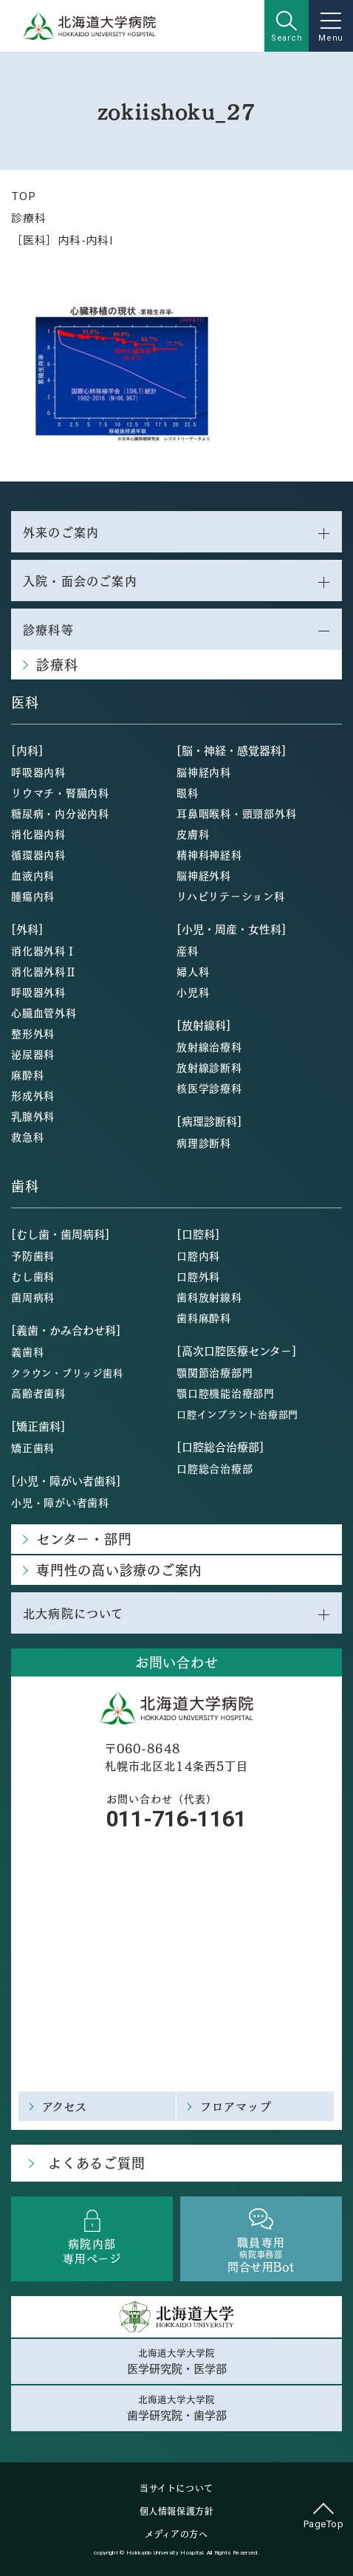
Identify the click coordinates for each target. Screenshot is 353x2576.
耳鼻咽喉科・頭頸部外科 (236, 813)
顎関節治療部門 (214, 1372)
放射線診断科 (209, 1067)
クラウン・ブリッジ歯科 (67, 1373)
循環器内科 (38, 854)
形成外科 (33, 1095)
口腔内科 (198, 1255)
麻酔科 (27, 1074)
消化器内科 (38, 834)
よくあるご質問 (96, 2163)
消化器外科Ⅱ (44, 971)
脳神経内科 (203, 772)
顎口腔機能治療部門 (225, 1393)
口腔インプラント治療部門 (237, 1414)
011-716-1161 (176, 1819)
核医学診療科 (209, 1088)
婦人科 (192, 971)
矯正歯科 (33, 1447)
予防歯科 (33, 1255)
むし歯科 (33, 1276)
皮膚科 (192, 834)
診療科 (28, 217)
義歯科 (27, 1351)
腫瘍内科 (33, 896)
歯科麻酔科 (203, 1317)
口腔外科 (198, 1276)
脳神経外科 (203, 875)
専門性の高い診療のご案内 (119, 1570)
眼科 (187, 792)
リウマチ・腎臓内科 (60, 792)
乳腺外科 (33, 1116)
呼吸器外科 (38, 992)
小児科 (192, 992)
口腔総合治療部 (214, 1468)
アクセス (65, 2105)
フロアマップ (236, 2105)
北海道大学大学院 (176, 2361)
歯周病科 (33, 1297)
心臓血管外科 (44, 1012)
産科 (187, 950)
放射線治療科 (209, 1046)
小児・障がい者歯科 (60, 1502)
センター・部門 (83, 1539)
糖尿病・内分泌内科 (60, 813)
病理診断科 (203, 1142)
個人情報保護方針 (177, 2511)
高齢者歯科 (38, 1393)
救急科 (27, 1136)
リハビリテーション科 (230, 896)
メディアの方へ (176, 2534)
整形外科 (33, 1033)
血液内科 (33, 875)
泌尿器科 (33, 1054)
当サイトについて (176, 2488)
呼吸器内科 (38, 772)
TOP (23, 195)
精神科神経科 (209, 854)
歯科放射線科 (209, 1297)
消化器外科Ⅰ (44, 950)
